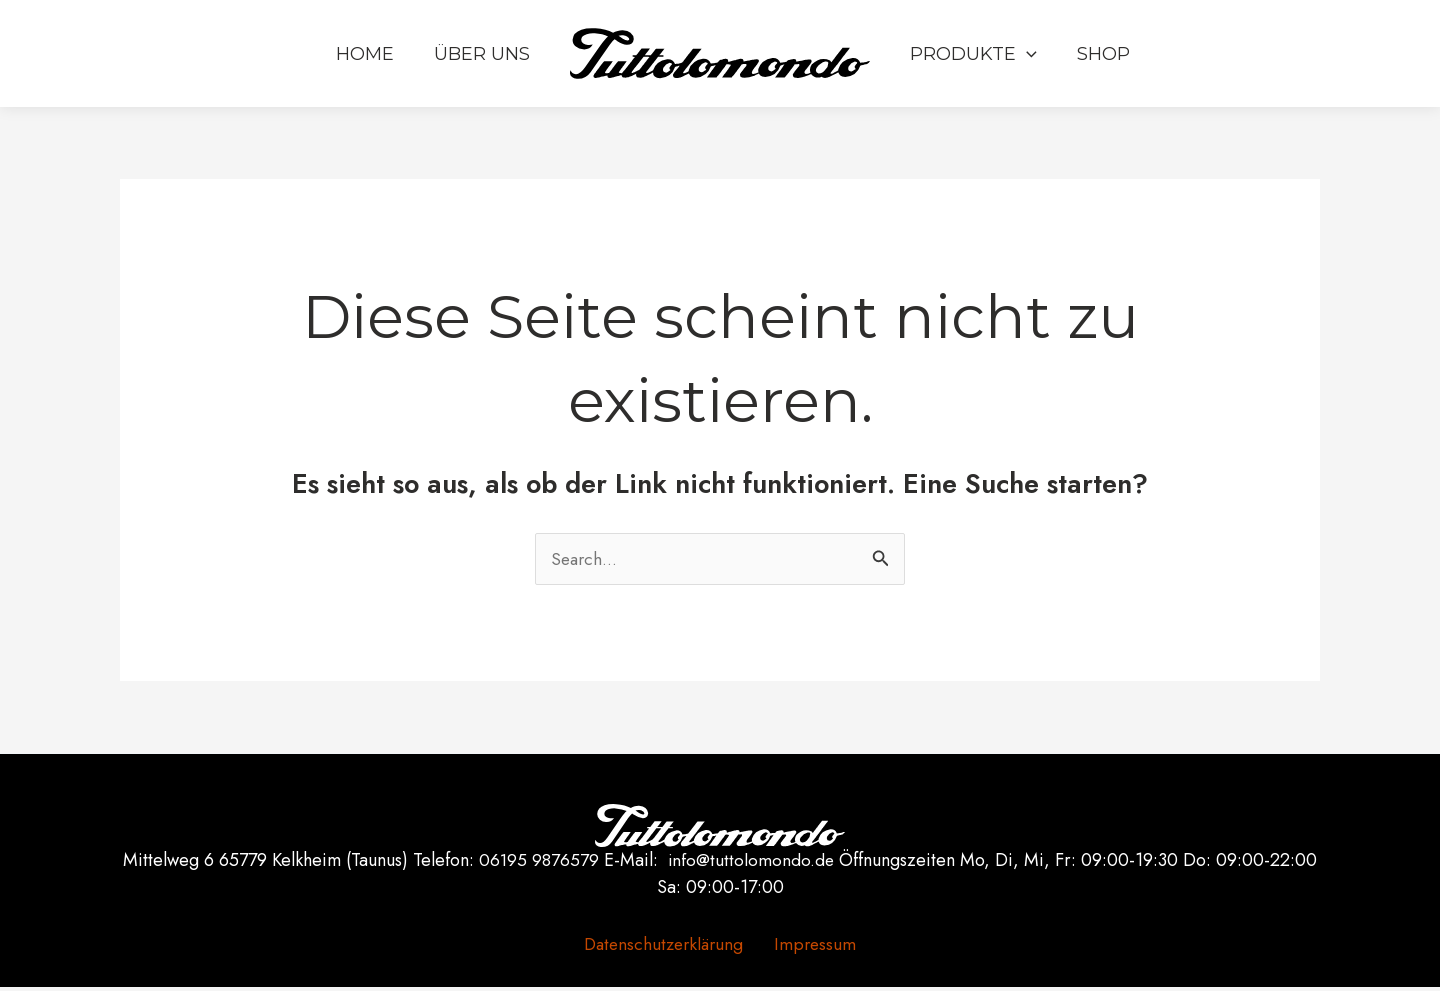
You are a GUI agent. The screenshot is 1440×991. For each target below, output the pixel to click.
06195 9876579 (538, 863)
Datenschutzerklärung (669, 947)
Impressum (813, 947)
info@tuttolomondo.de (752, 863)
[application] (1024, 65)
